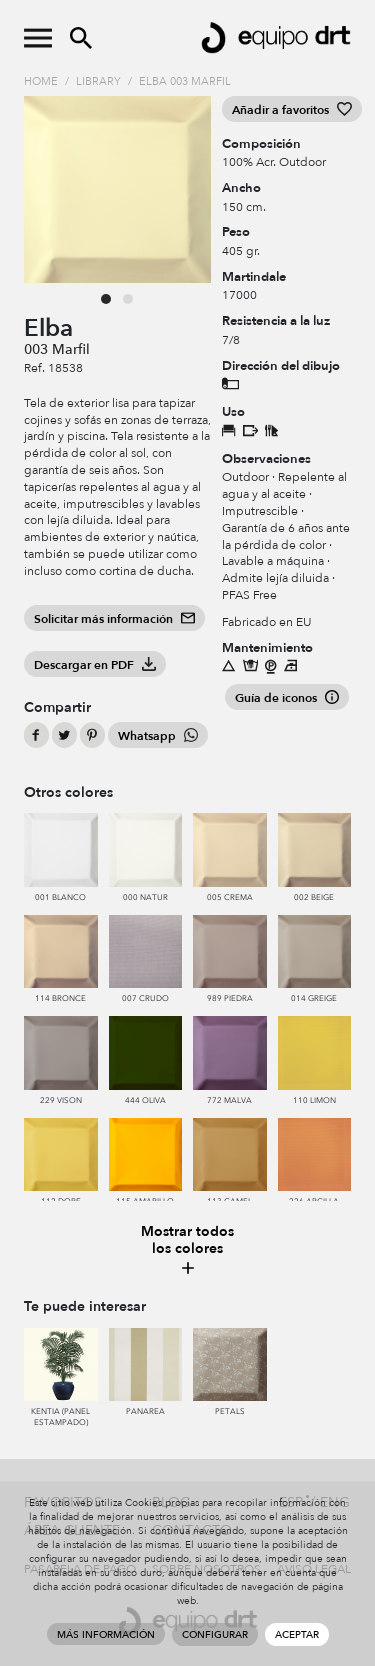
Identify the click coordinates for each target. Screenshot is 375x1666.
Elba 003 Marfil (185, 81)
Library (98, 81)
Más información (106, 1635)
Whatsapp (158, 736)
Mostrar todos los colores (188, 1250)
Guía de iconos (287, 698)
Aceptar (297, 1635)
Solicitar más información (114, 619)
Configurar (215, 1635)
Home (41, 81)
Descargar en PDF (95, 665)
